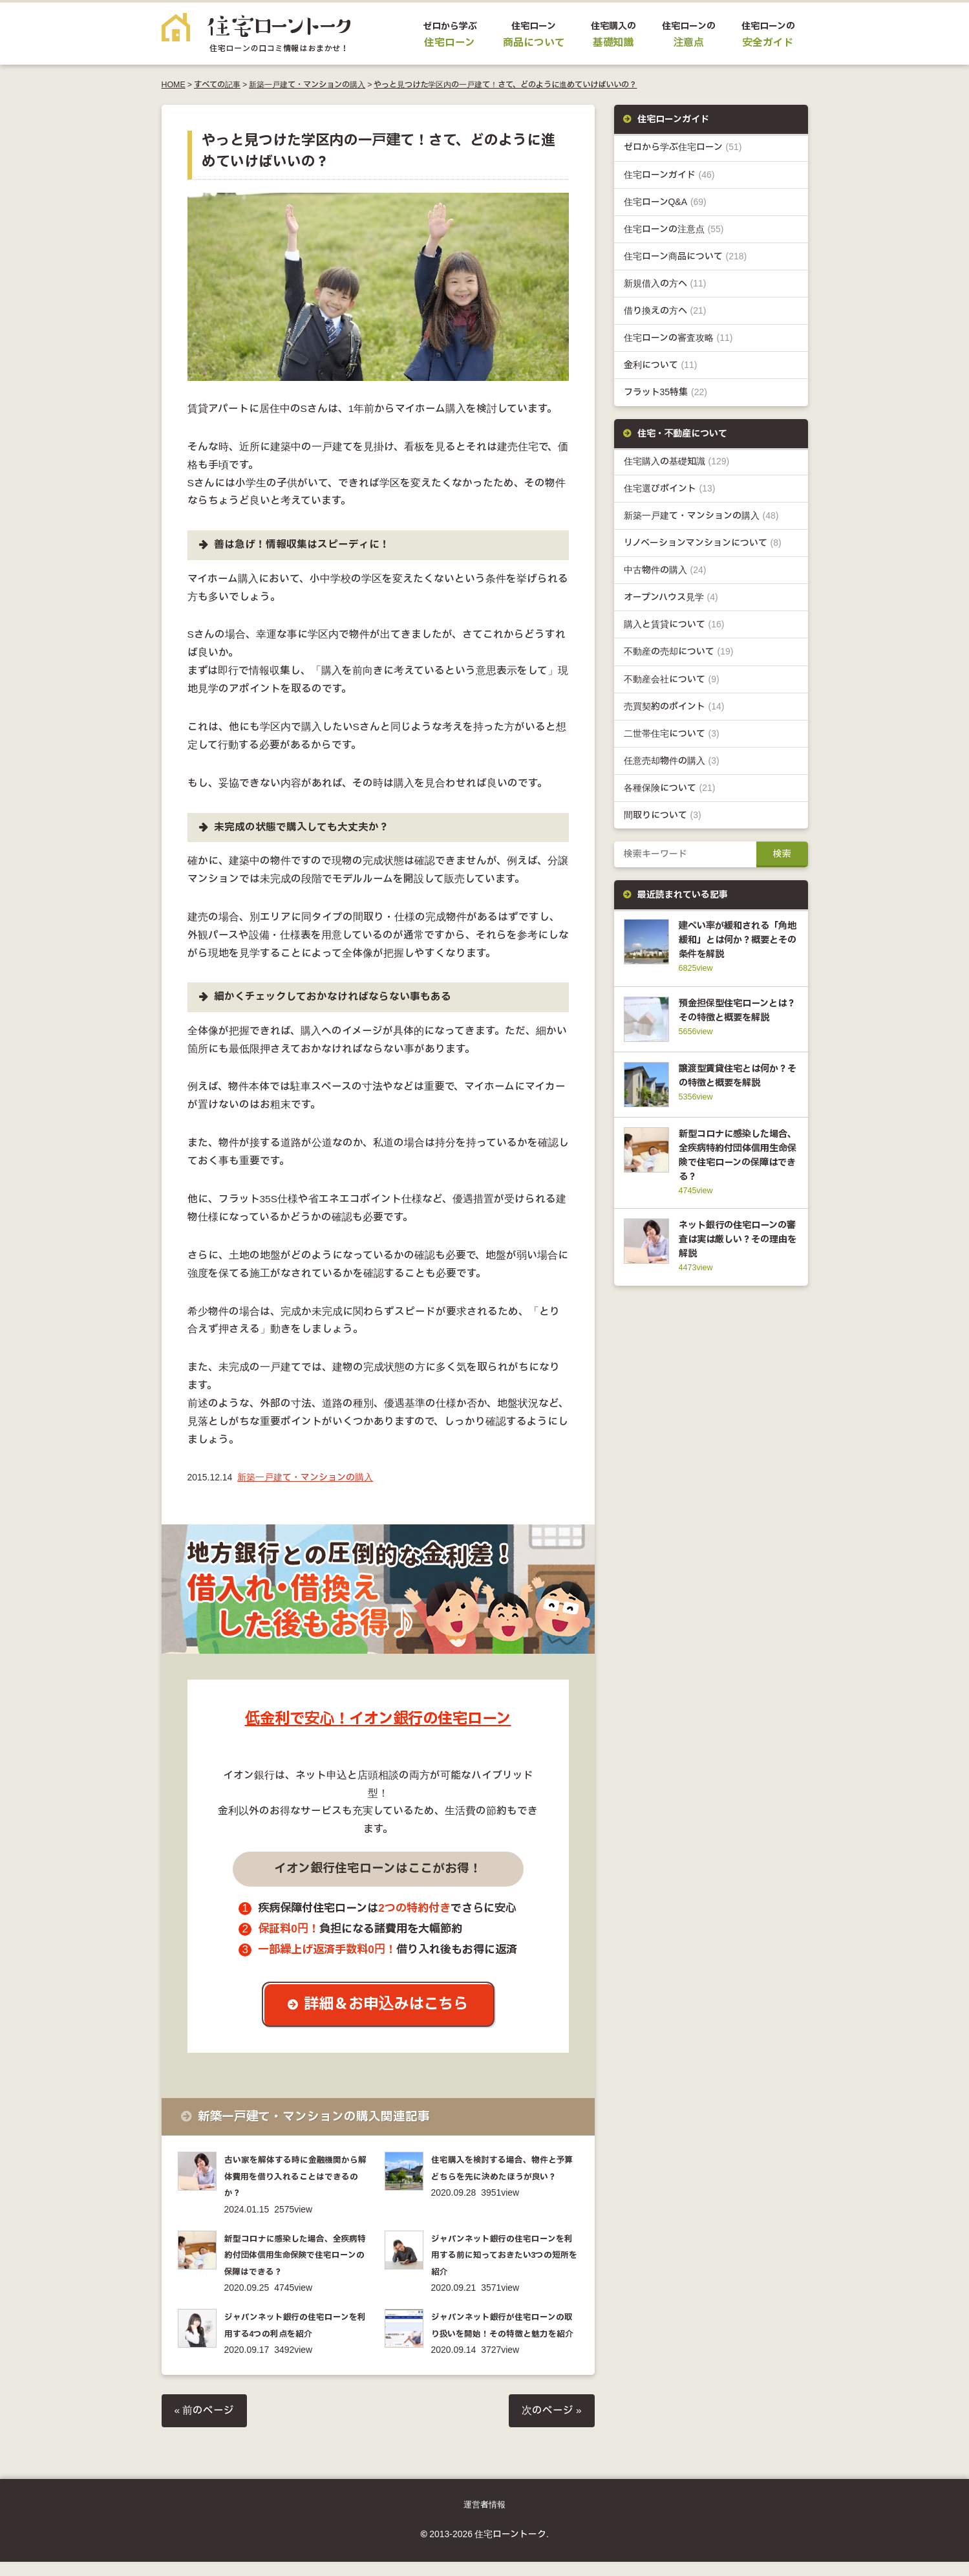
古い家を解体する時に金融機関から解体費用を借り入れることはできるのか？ (296, 2176)
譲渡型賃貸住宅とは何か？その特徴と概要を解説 (736, 1094)
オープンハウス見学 (671, 597)
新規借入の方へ (665, 283)
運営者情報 (484, 2519)
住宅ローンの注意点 (674, 229)
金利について (660, 365)
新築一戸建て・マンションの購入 (307, 85)
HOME (174, 85)
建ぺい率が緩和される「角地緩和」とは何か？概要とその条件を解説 (735, 940)
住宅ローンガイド (669, 175)
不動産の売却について (679, 651)
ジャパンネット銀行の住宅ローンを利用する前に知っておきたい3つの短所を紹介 (503, 2254)
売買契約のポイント (674, 706)
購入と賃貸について (674, 624)
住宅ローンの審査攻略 (678, 338)
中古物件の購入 (665, 570)
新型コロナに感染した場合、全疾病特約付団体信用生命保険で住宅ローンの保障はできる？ (296, 2254)
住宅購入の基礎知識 (677, 461)
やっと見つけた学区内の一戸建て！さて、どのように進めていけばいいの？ (505, 85)
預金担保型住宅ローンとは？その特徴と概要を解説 (736, 1017)
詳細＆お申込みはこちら (387, 2004)
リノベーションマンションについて (703, 543)
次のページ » (552, 2425)
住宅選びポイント (670, 488)
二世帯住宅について (671, 734)
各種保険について (670, 788)
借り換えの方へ (665, 311)
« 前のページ (205, 2425)
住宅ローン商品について (685, 256)
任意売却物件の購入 (671, 761)
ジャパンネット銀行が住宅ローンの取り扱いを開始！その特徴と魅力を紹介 (503, 2332)
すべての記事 (217, 85)
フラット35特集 (665, 392)
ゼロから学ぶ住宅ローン (683, 147)
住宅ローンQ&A (665, 202)
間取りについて (662, 815)
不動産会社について (671, 679)
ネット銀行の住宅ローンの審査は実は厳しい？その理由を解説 (735, 1263)
